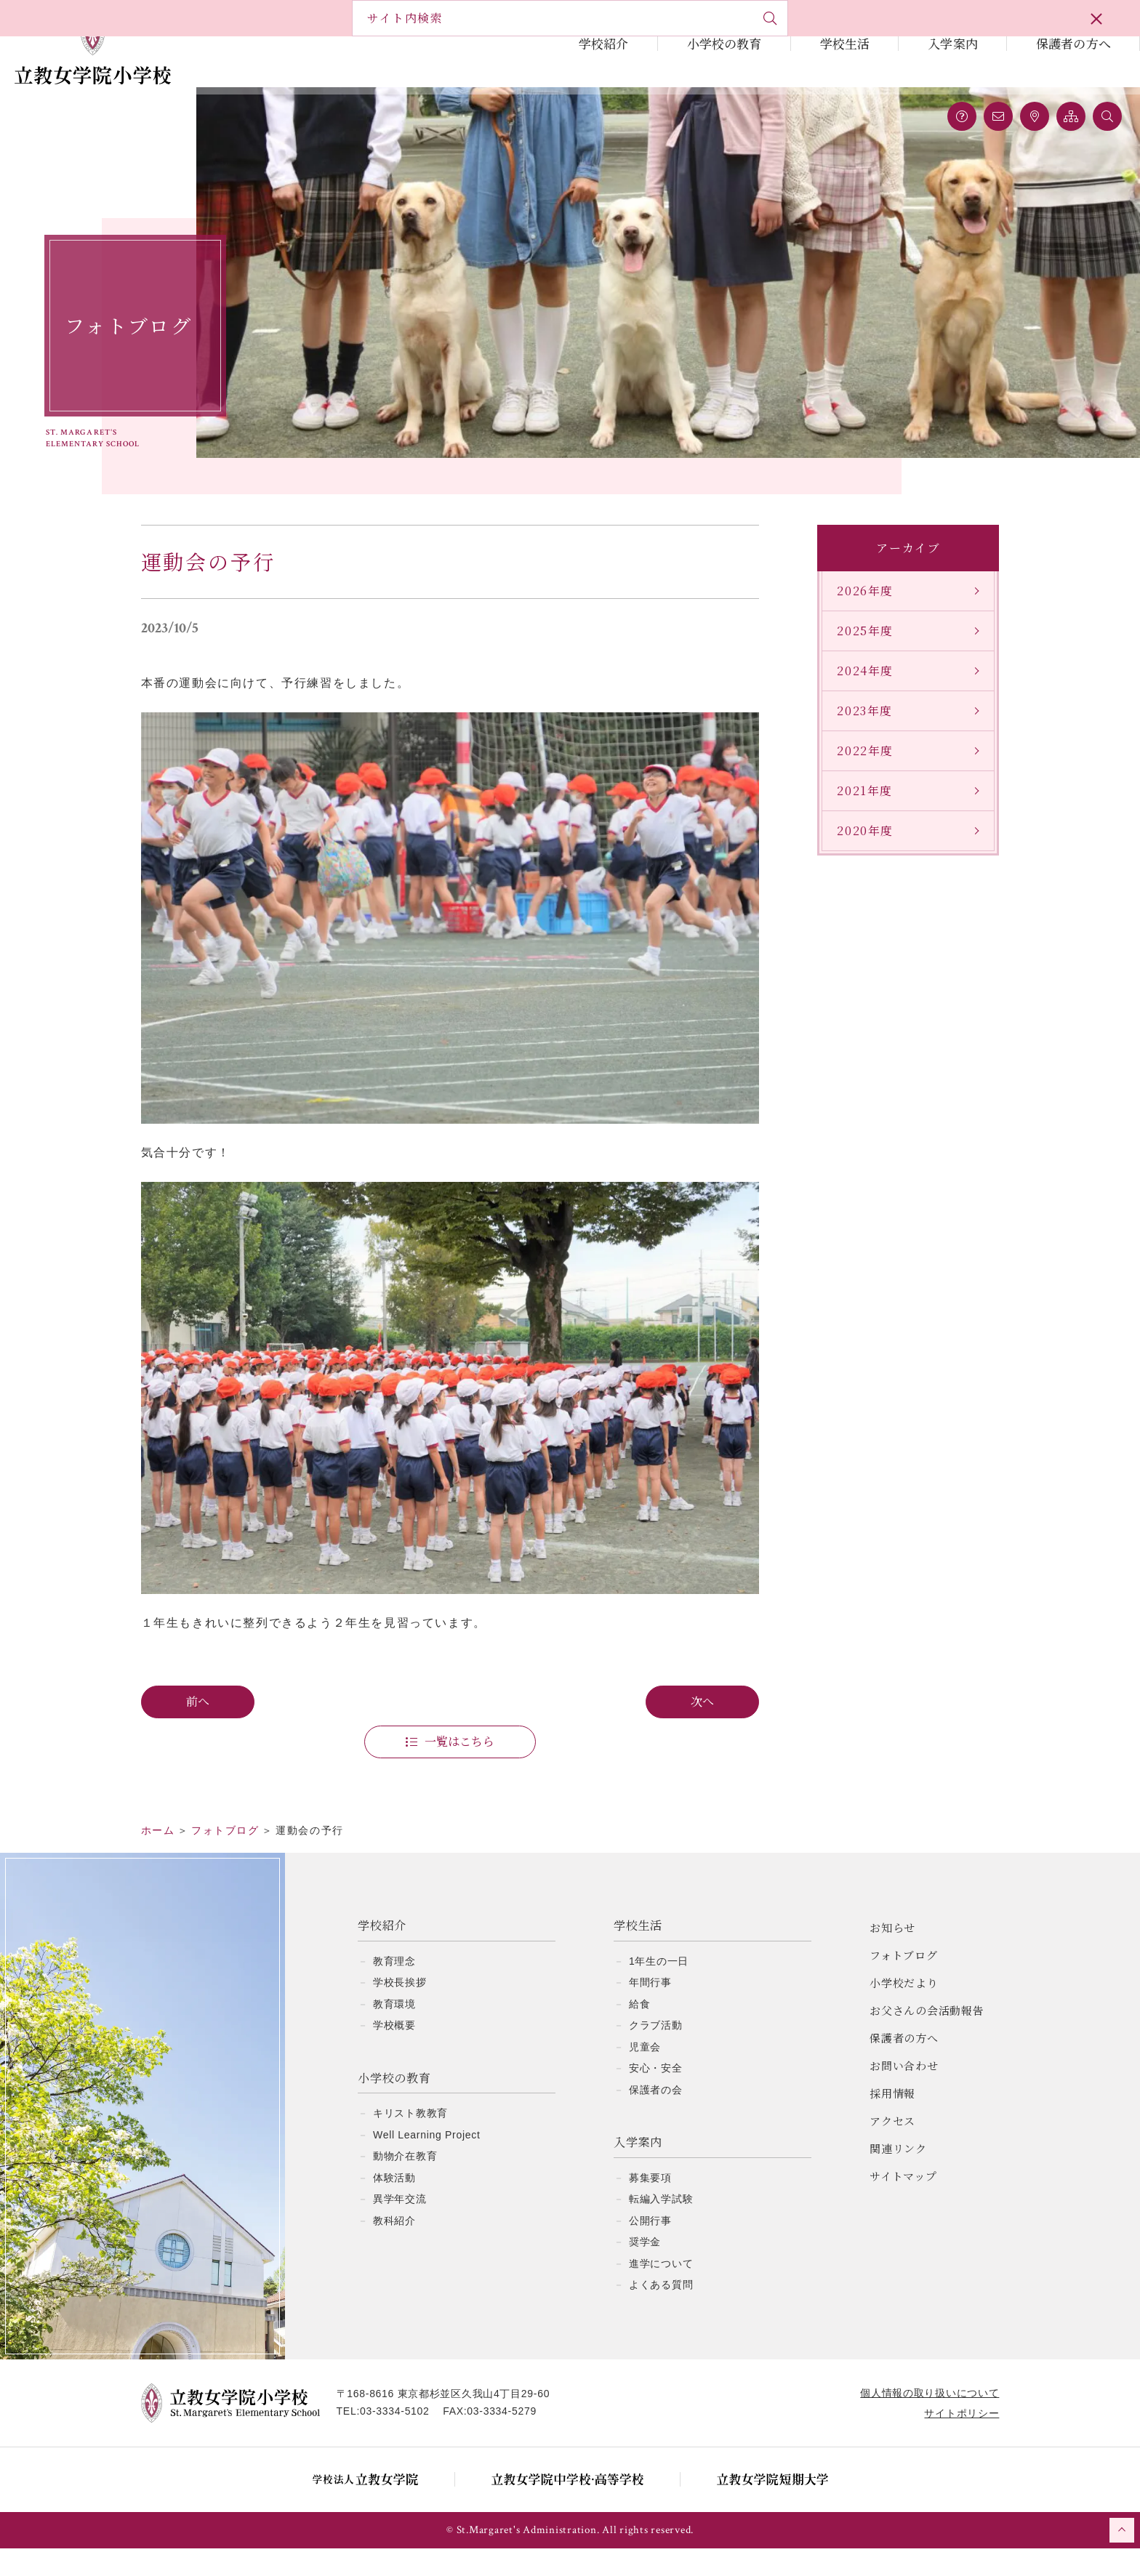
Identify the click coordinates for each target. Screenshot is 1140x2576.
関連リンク (898, 2176)
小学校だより (904, 2010)
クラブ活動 (656, 2052)
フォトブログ (904, 1982)
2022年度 (858, 770)
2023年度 (858, 731)
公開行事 (650, 2248)
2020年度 (858, 850)
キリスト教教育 (410, 2140)
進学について (661, 2291)
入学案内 (953, 43)
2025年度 (858, 651)
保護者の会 (656, 2117)
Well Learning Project (427, 2162)
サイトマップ (903, 2203)
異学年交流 (400, 2226)
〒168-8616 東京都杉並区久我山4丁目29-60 (451, 2421)
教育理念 (394, 1989)
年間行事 (650, 2010)
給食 (639, 2031)
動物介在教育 (405, 2183)
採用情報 (892, 2121)
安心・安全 (656, 2095)
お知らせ (892, 1955)
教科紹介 (394, 2248)
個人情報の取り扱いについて (922, 2420)
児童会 (645, 2074)
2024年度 (858, 691)
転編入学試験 (661, 2226)
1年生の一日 (659, 1989)
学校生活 (845, 43)
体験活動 (394, 2205)
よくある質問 (661, 2312)
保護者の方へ (1073, 43)
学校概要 (394, 2052)
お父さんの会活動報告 (927, 2038)
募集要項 (650, 2205)
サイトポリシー (954, 2441)
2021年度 (858, 810)
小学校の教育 (724, 43)
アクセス (892, 2148)
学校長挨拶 (400, 2010)
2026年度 (858, 611)
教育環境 (394, 2031)
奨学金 (645, 2269)
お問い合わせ (904, 2093)
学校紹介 (604, 43)
